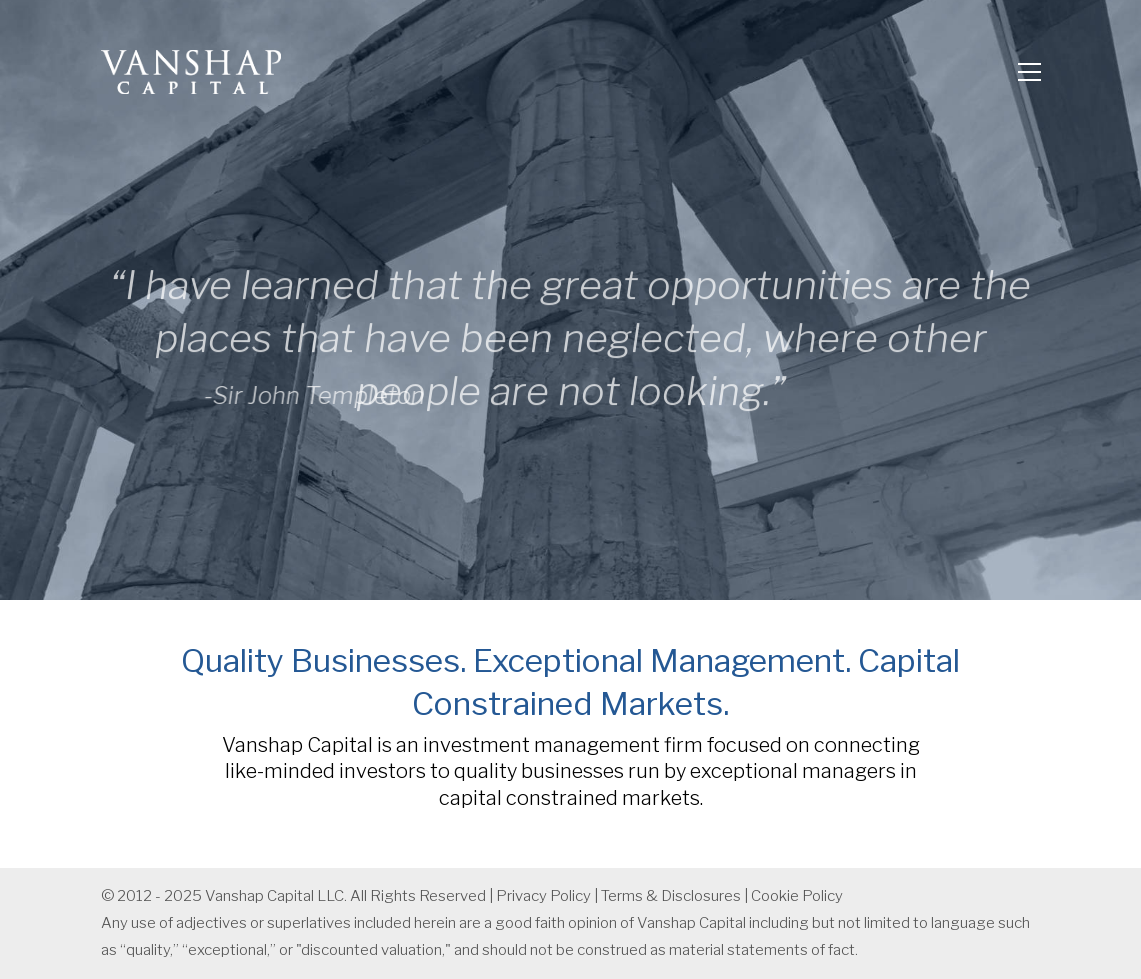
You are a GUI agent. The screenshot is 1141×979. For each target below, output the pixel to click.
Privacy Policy (543, 896)
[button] (1029, 72)
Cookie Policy (797, 896)
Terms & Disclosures (671, 896)
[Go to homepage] (191, 72)
